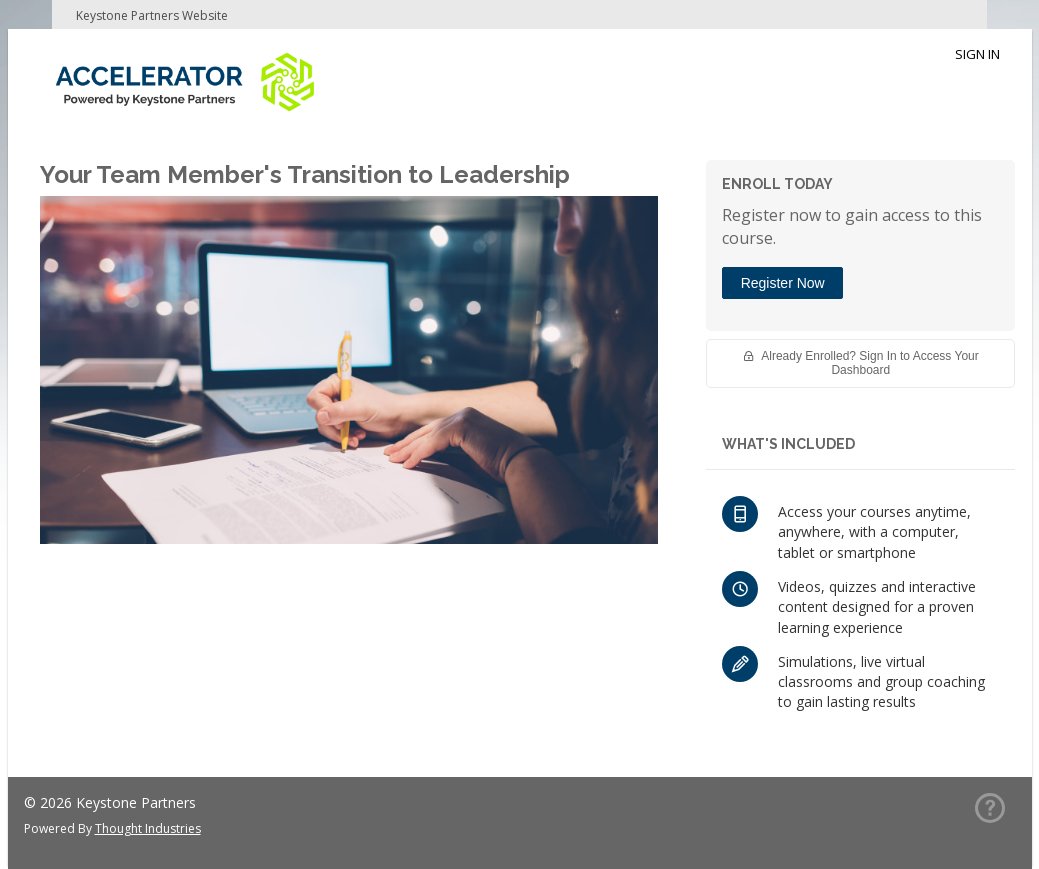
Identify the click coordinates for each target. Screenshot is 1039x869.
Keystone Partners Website (152, 15)
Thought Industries (148, 828)
